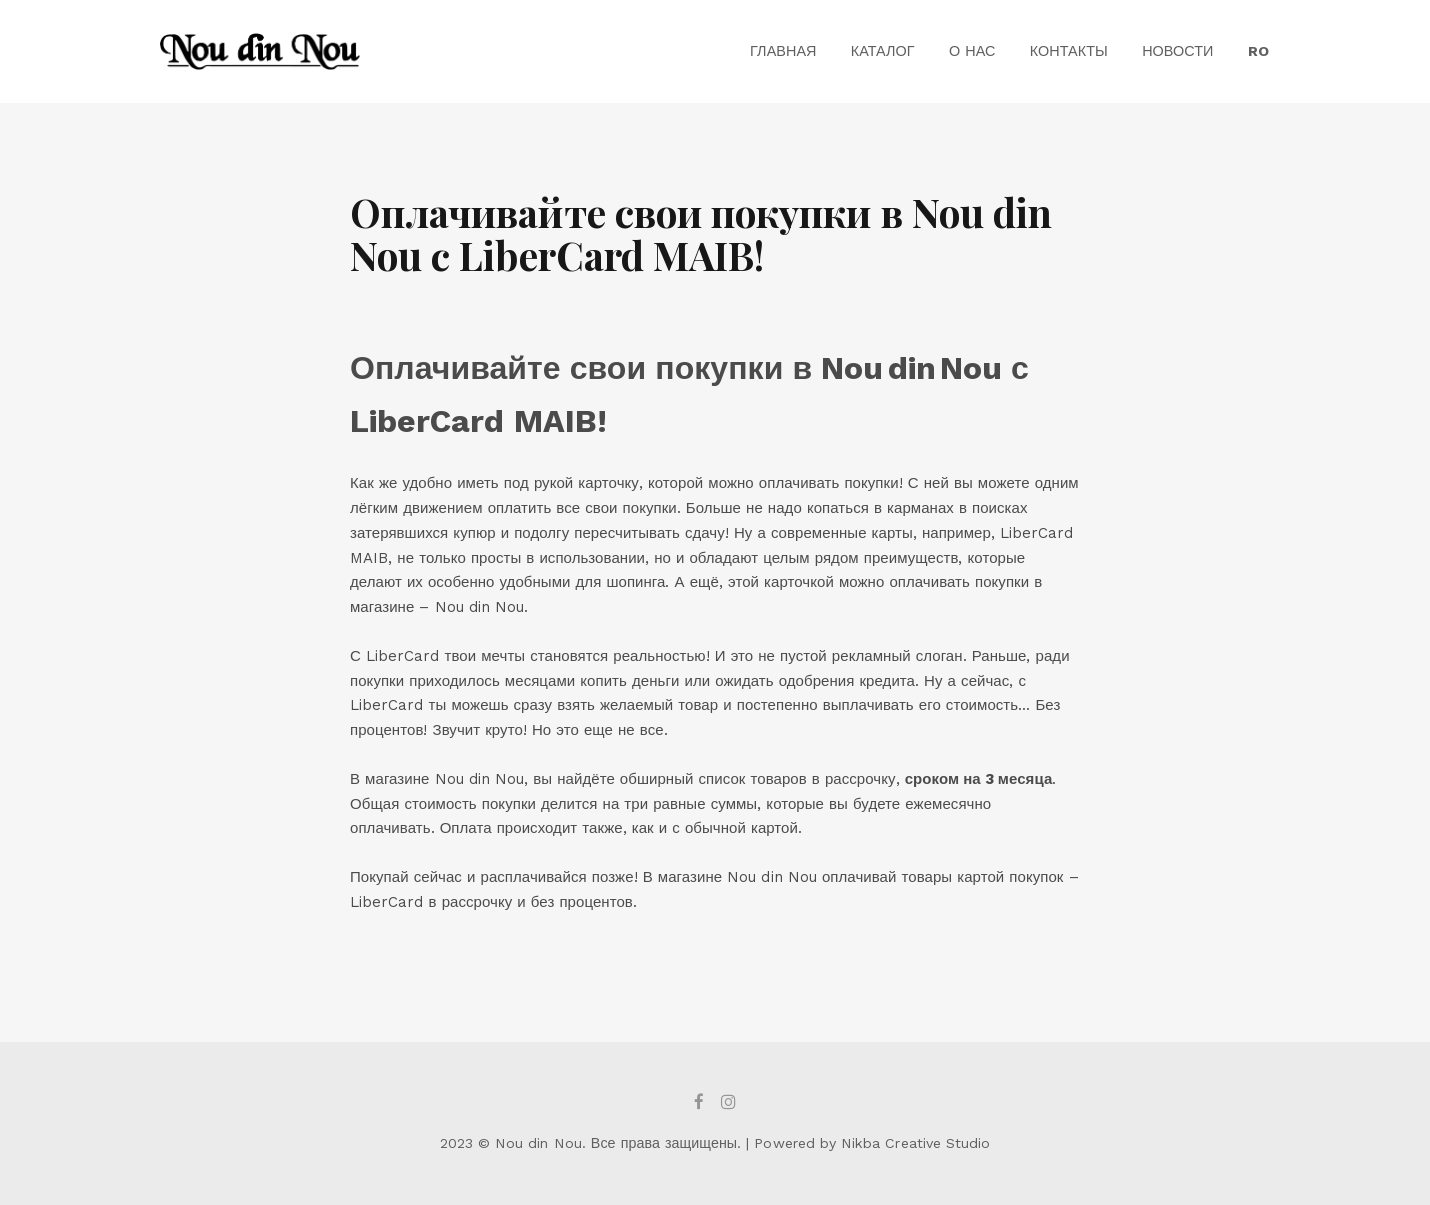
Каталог (883, 51)
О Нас (972, 51)
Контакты (1069, 51)
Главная (783, 51)
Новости (1177, 51)
